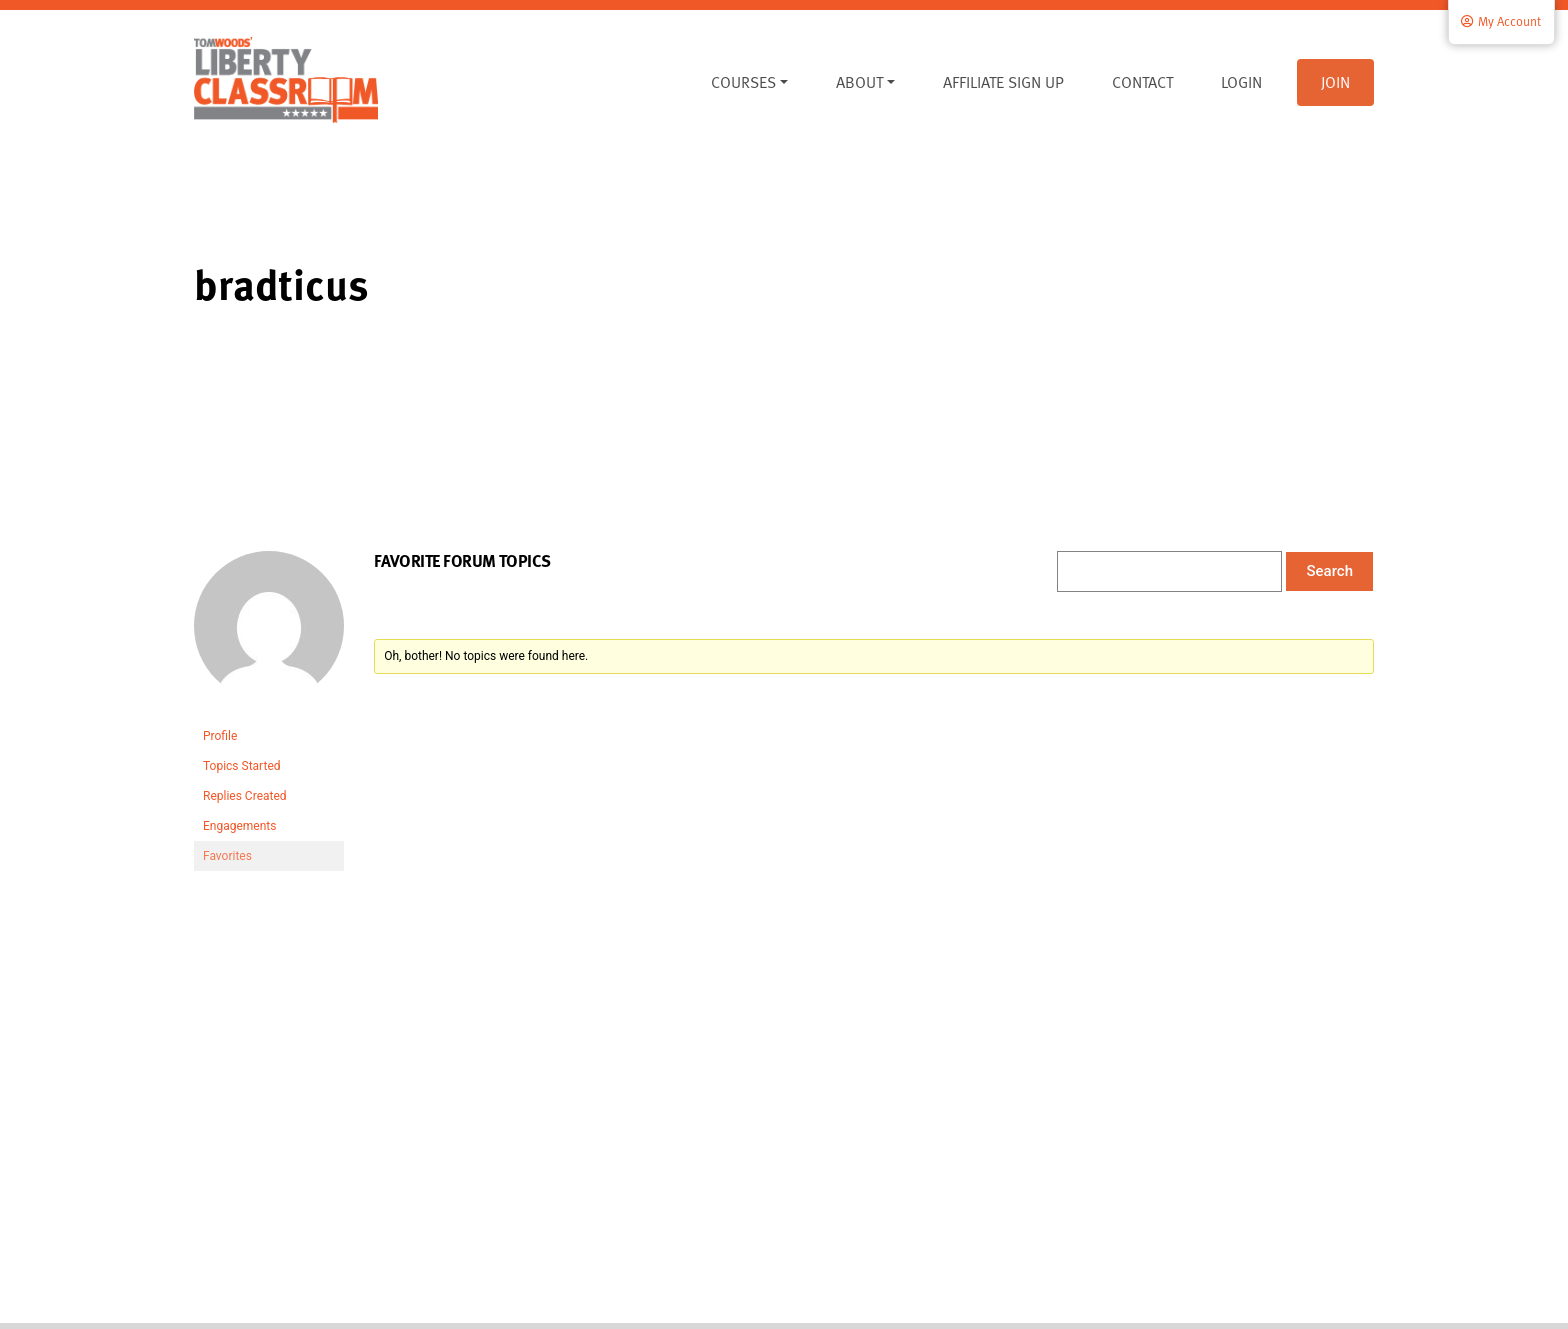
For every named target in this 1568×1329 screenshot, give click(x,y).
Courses (743, 82)
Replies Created (245, 796)
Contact (1142, 82)
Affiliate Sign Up (1003, 82)
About (859, 82)
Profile (220, 736)
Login (1241, 82)
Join (1335, 82)
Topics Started (242, 766)
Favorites (227, 856)
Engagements (239, 826)
